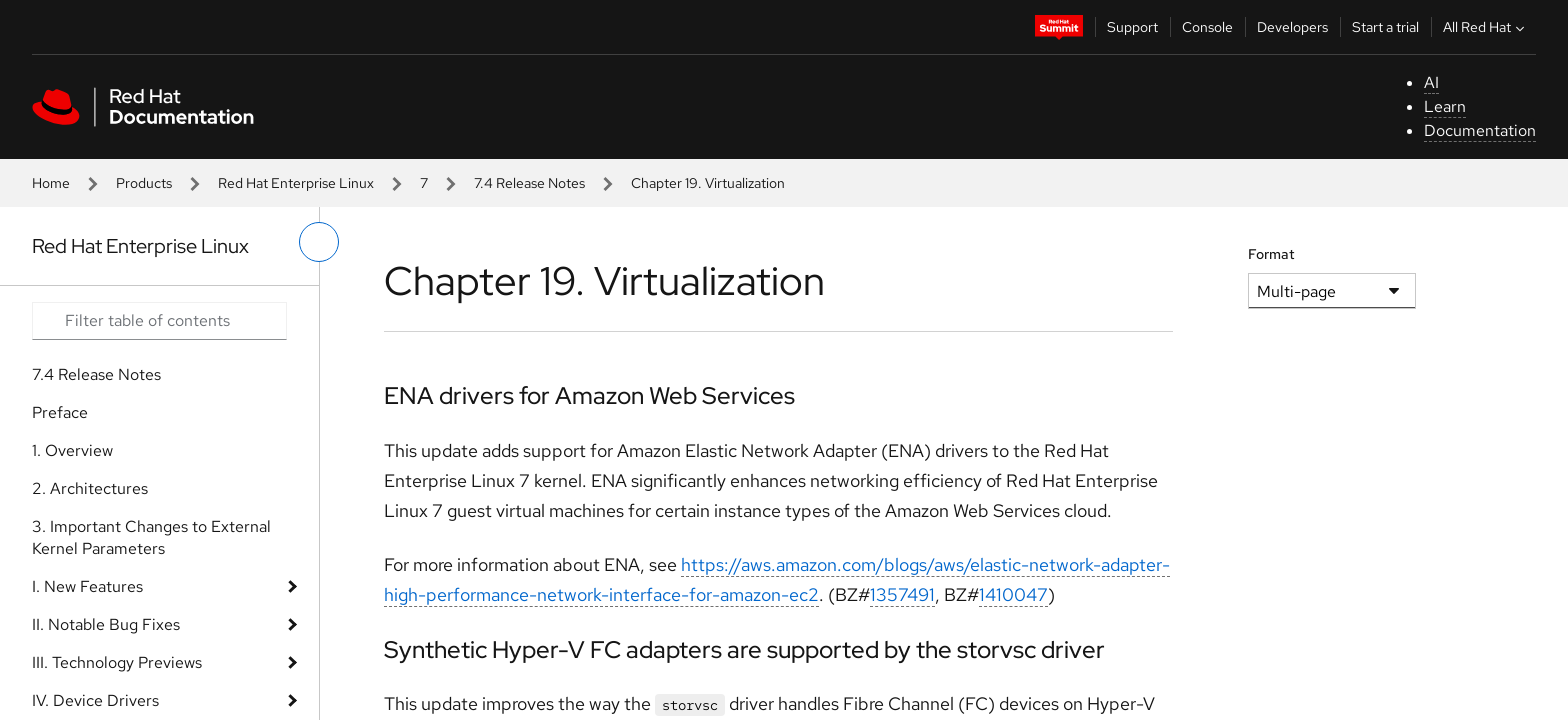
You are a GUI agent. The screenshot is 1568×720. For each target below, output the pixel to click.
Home (51, 183)
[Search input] (159, 321)
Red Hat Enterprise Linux (296, 183)
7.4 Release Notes (529, 183)
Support (1132, 27)
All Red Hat (1486, 27)
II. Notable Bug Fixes (106, 624)
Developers (1292, 27)
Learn (1445, 106)
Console (1207, 27)
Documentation (1480, 130)
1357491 (902, 594)
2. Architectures (90, 488)
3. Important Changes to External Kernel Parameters (151, 537)
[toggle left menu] (319, 242)
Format (1271, 254)
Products (144, 183)
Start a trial (1385, 27)
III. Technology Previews (117, 662)
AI (1431, 82)
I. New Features (87, 586)
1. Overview (72, 450)
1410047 (1013, 594)
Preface (60, 412)
